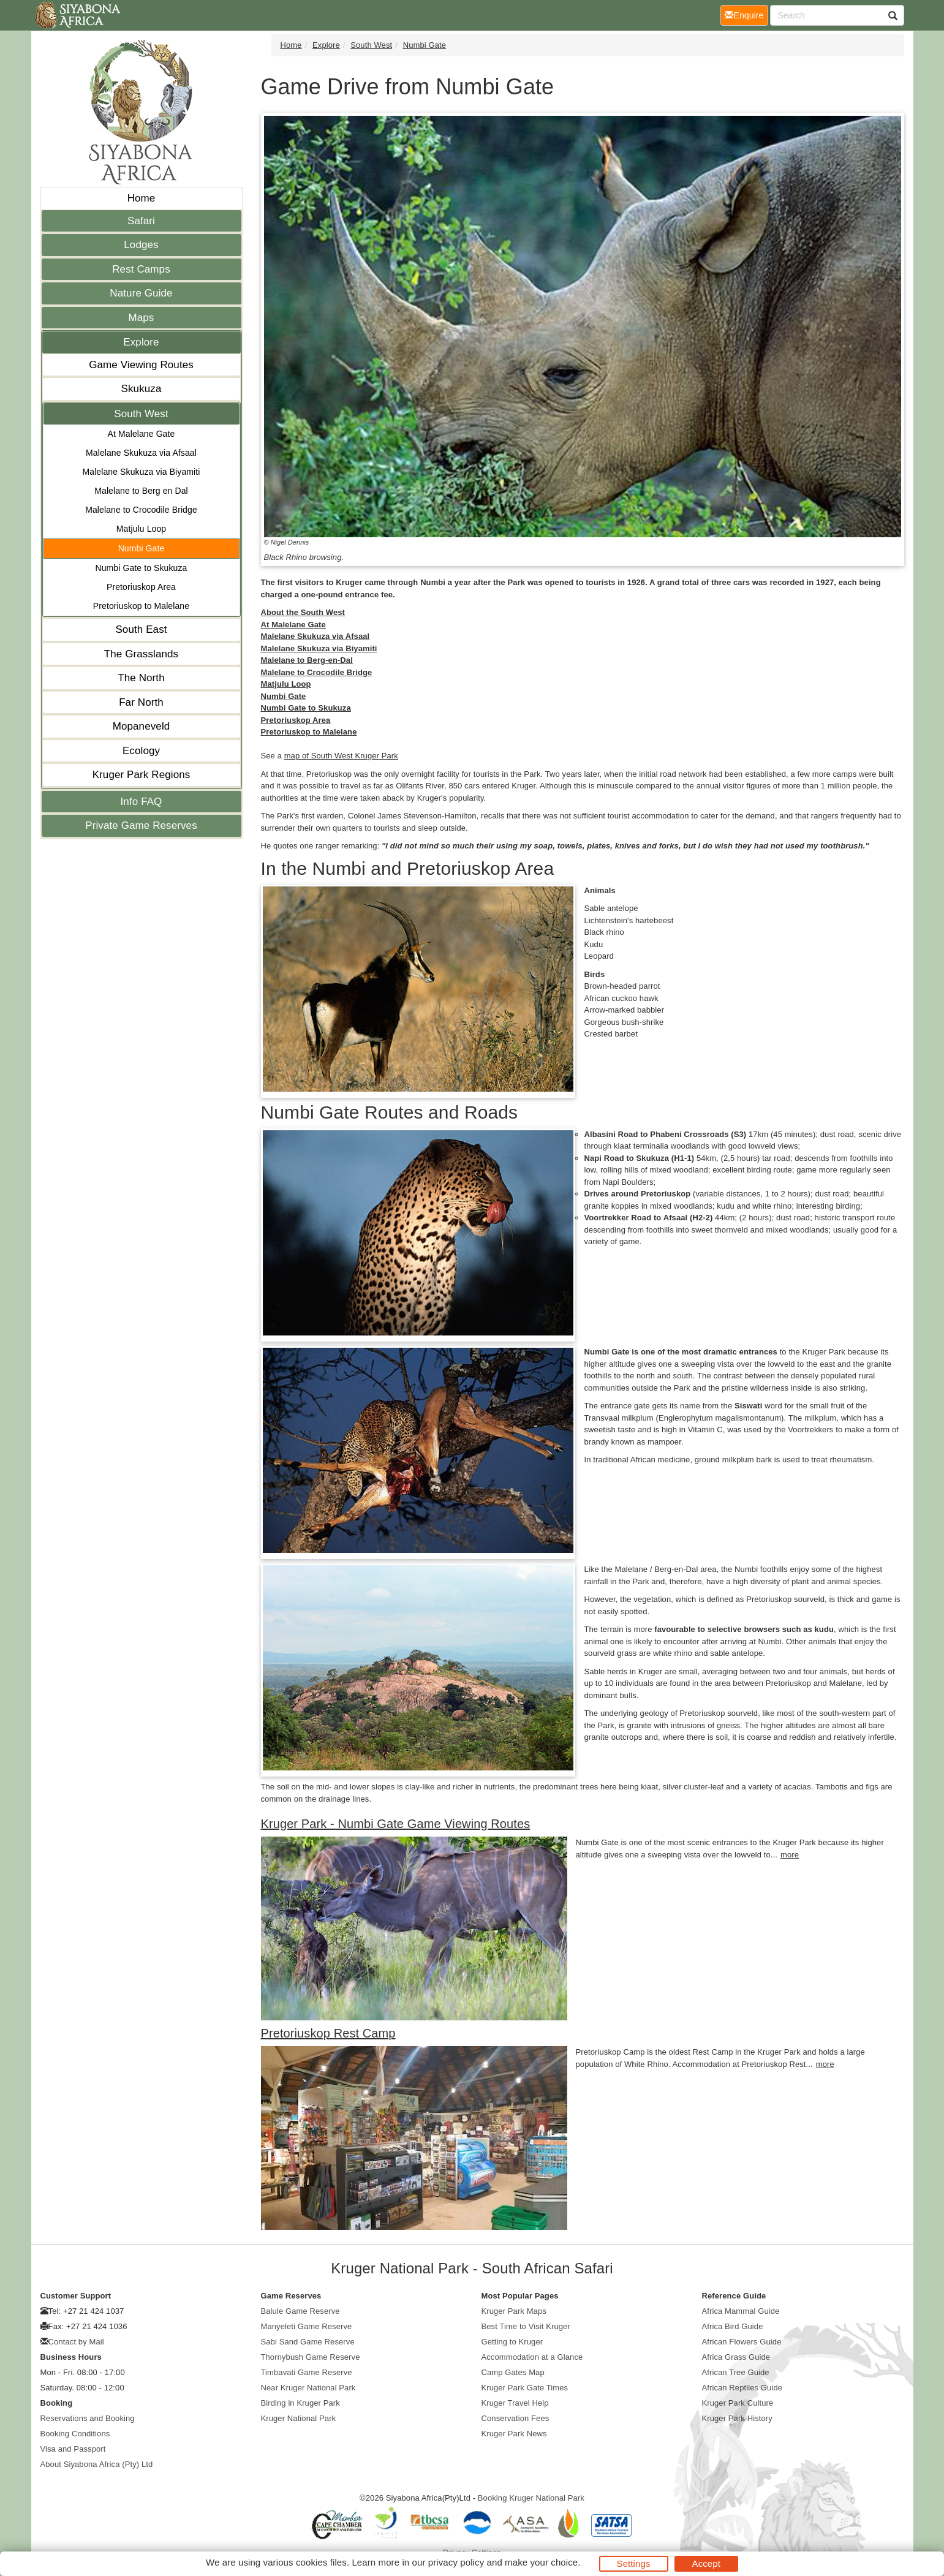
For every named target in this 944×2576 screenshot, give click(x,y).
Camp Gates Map (513, 2372)
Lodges (141, 245)
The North (141, 678)
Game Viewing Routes (141, 365)
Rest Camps (141, 269)
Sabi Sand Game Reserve (308, 2341)
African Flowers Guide (742, 2341)
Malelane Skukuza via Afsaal (141, 453)
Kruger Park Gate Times (524, 2387)
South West (141, 414)
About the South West (303, 612)
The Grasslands (141, 654)
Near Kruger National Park (308, 2387)
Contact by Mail (76, 2341)
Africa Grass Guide (736, 2357)
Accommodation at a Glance (532, 2357)
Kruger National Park (298, 2418)
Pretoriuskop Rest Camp (328, 2033)
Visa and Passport (73, 2448)
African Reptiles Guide (742, 2387)
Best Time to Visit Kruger (525, 2326)
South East (141, 629)
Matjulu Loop (141, 529)
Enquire (746, 14)
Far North (141, 702)
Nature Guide (141, 293)
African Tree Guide (735, 2372)
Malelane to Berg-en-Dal (307, 660)
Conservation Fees (515, 2418)
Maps (141, 317)
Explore (141, 342)
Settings (634, 2563)
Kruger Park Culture (738, 2403)
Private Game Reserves (141, 825)
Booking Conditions (75, 2433)
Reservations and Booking (87, 2418)
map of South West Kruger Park (341, 755)
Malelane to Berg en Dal (141, 491)
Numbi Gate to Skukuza (141, 568)
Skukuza (141, 389)
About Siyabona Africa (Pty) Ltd (96, 2464)
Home (141, 198)
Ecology (141, 751)
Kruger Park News (514, 2433)
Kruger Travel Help (515, 2403)
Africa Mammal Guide (741, 2311)
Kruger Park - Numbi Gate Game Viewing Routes (396, 1823)
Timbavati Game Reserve (306, 2372)
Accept (706, 2563)
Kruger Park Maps (513, 2311)
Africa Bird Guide (732, 2326)
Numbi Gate (141, 548)
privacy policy (456, 2562)
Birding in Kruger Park (300, 2403)
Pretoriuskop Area (141, 587)
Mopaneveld (141, 726)
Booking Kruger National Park (531, 2497)
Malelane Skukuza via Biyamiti (141, 472)
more (789, 1854)
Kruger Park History (737, 2418)
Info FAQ (141, 801)
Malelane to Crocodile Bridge (141, 510)
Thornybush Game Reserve (310, 2357)
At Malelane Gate (141, 434)
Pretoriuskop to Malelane (141, 606)
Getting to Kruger (512, 2341)
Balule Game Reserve (300, 2311)
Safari (141, 221)
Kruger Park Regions (142, 774)
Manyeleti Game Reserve (306, 2326)
